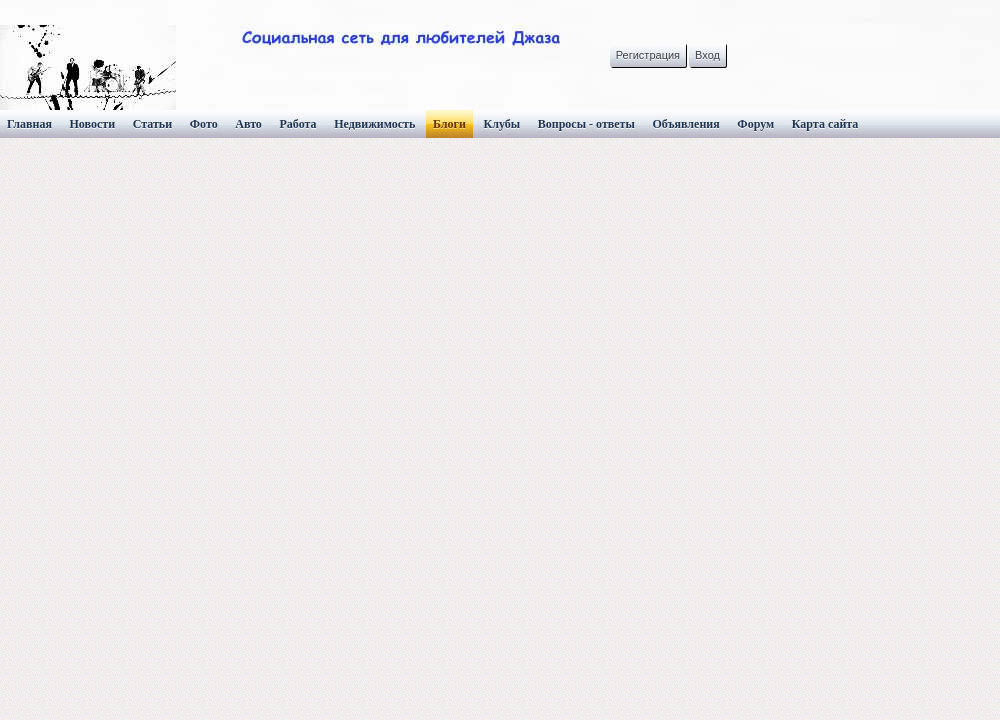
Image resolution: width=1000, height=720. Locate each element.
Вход (707, 55)
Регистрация (648, 55)
